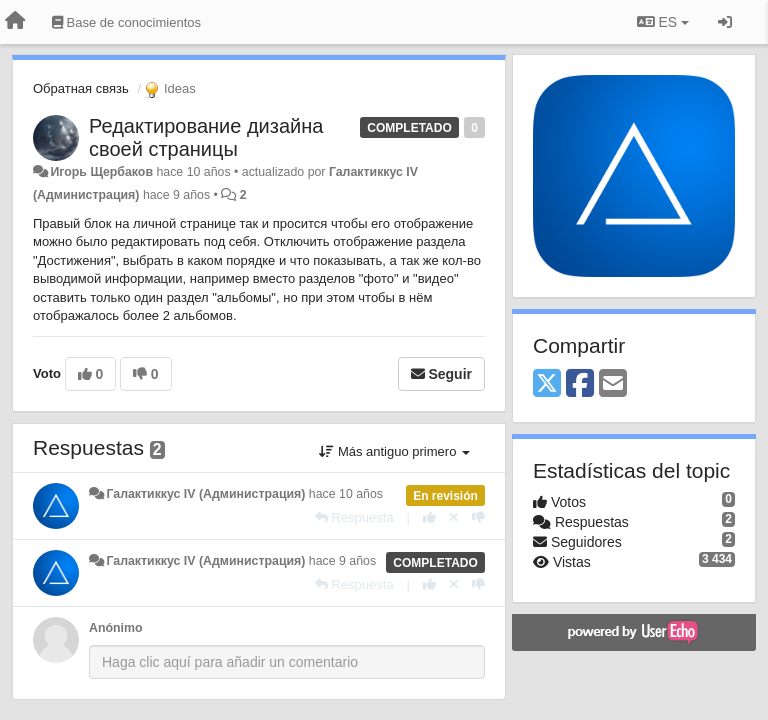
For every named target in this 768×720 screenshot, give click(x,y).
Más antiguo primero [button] (394, 451)
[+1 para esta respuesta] (429, 517)
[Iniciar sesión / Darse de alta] (725, 22)
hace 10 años (346, 494)
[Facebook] (580, 384)
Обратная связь (81, 88)
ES (663, 22)
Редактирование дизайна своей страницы (206, 137)
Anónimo (115, 628)
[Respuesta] (354, 517)
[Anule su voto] (454, 517)
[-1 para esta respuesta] (478, 517)
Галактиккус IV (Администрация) (205, 494)
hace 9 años (342, 561)
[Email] (613, 384)
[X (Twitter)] (547, 384)
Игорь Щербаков (101, 172)
